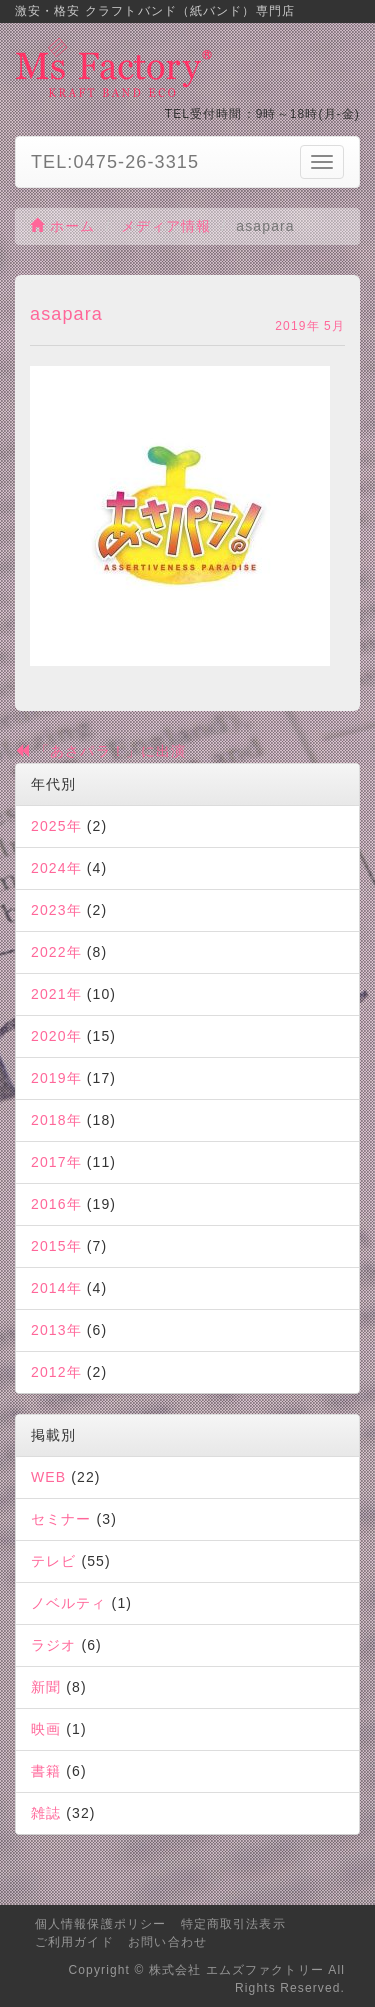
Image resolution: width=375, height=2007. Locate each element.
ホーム (63, 226)
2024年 (56, 868)
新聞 (46, 1687)
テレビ (53, 1561)
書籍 (46, 1771)
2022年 (56, 952)
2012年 (56, 1372)
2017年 (56, 1162)
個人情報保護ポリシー (100, 1924)
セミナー (61, 1519)
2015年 (56, 1246)
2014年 (56, 1288)
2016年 (56, 1204)
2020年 (56, 1036)
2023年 (56, 910)
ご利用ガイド (74, 1942)
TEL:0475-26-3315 (115, 162)
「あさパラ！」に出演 (100, 751)
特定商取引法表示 (233, 1924)
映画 (46, 1729)
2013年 (56, 1330)
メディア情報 (166, 226)
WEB (48, 1477)
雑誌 (46, 1813)
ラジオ (53, 1645)
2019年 (56, 1078)
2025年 (56, 826)
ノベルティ (69, 1603)
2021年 (56, 994)
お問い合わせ (167, 1942)
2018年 (56, 1120)
